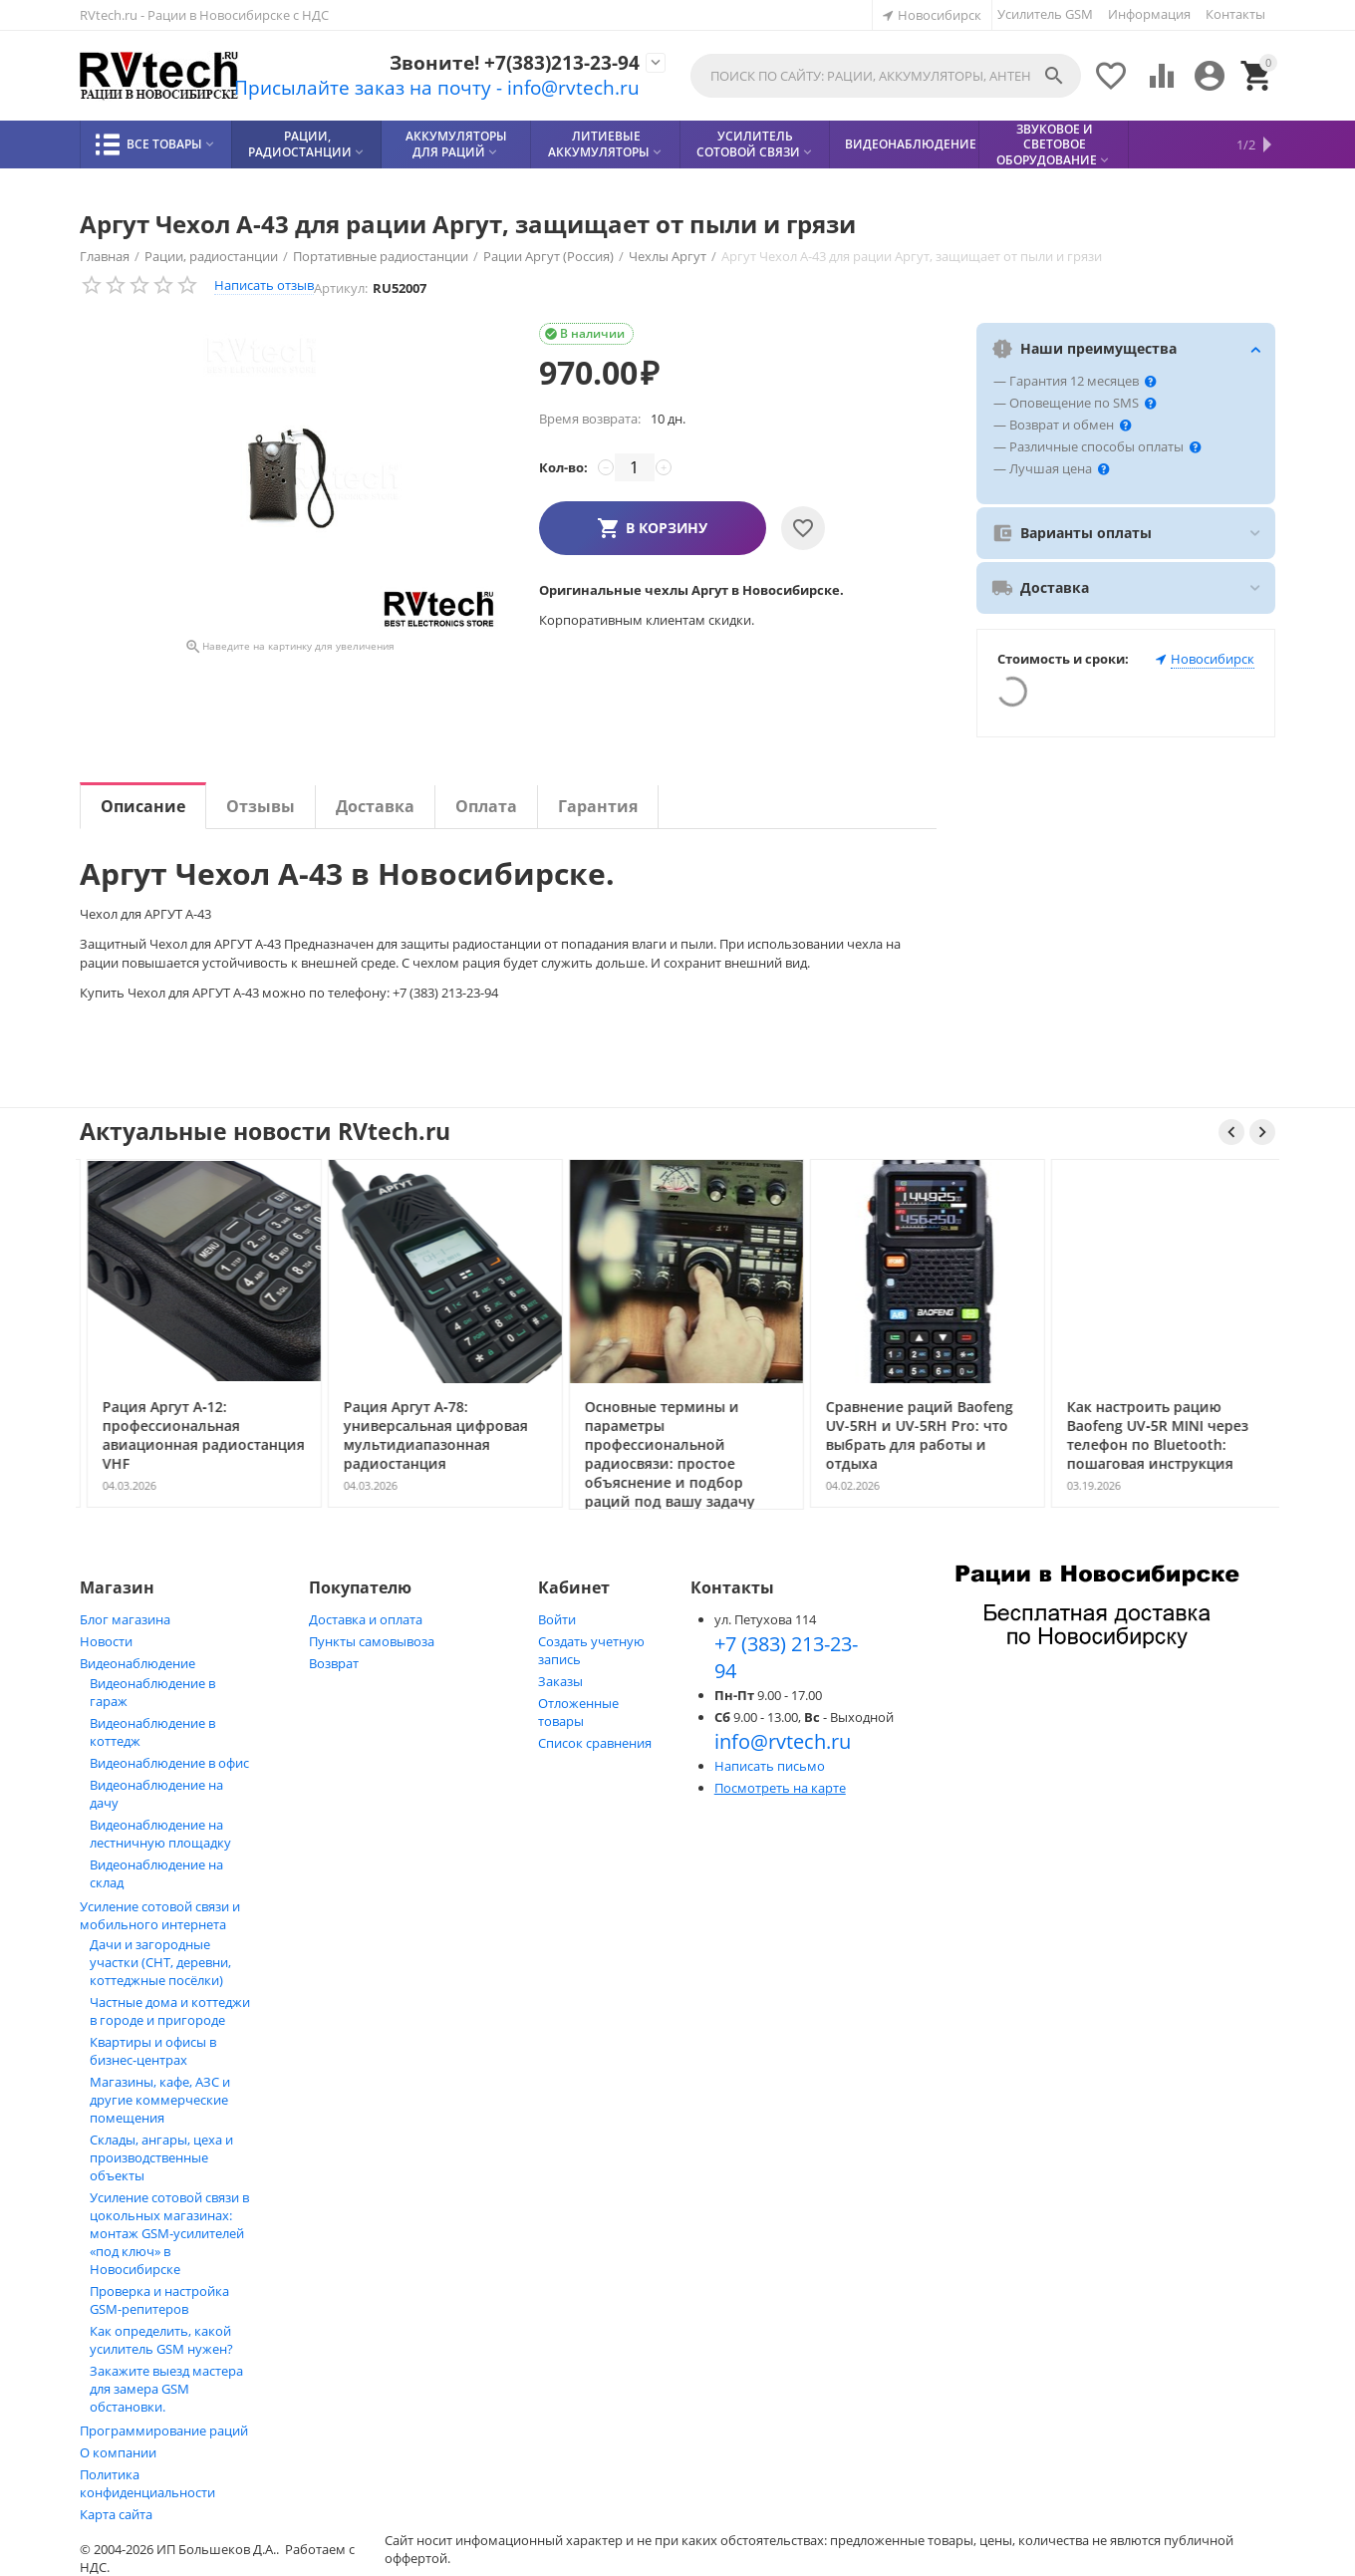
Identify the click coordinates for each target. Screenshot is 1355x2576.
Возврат (334, 1663)
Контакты (1235, 14)
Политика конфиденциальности (147, 2483)
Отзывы (260, 806)
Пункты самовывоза (371, 1641)
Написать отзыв (264, 285)
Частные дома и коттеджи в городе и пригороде (170, 2011)
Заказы (560, 1681)
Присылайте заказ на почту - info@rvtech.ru (418, 88)
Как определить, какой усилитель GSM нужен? (161, 2340)
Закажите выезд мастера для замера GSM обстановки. (166, 2389)
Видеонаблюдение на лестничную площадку (160, 1834)
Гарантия (598, 806)
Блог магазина (125, 1619)
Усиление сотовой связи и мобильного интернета (160, 1915)
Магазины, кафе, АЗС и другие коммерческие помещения (160, 2100)
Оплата (486, 806)
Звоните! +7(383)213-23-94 (502, 62)
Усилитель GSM (1045, 14)
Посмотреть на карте (780, 1788)
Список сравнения (595, 1743)
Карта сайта (116, 2514)
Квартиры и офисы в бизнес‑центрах (153, 2051)
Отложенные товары (578, 1712)
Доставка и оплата (365, 1619)
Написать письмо (769, 1766)
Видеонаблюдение (137, 1663)
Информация (1149, 14)
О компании (118, 2452)
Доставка (375, 806)
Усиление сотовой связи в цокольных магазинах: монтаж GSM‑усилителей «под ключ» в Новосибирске (169, 2233)
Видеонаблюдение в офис (169, 1763)
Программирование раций (164, 2430)
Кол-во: (563, 467)
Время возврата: (590, 419)
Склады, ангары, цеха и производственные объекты (161, 2157)
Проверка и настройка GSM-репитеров (159, 2300)
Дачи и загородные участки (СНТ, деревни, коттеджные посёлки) (160, 1962)
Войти (557, 1619)
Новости (106, 1641)
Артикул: (341, 288)
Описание (143, 806)
